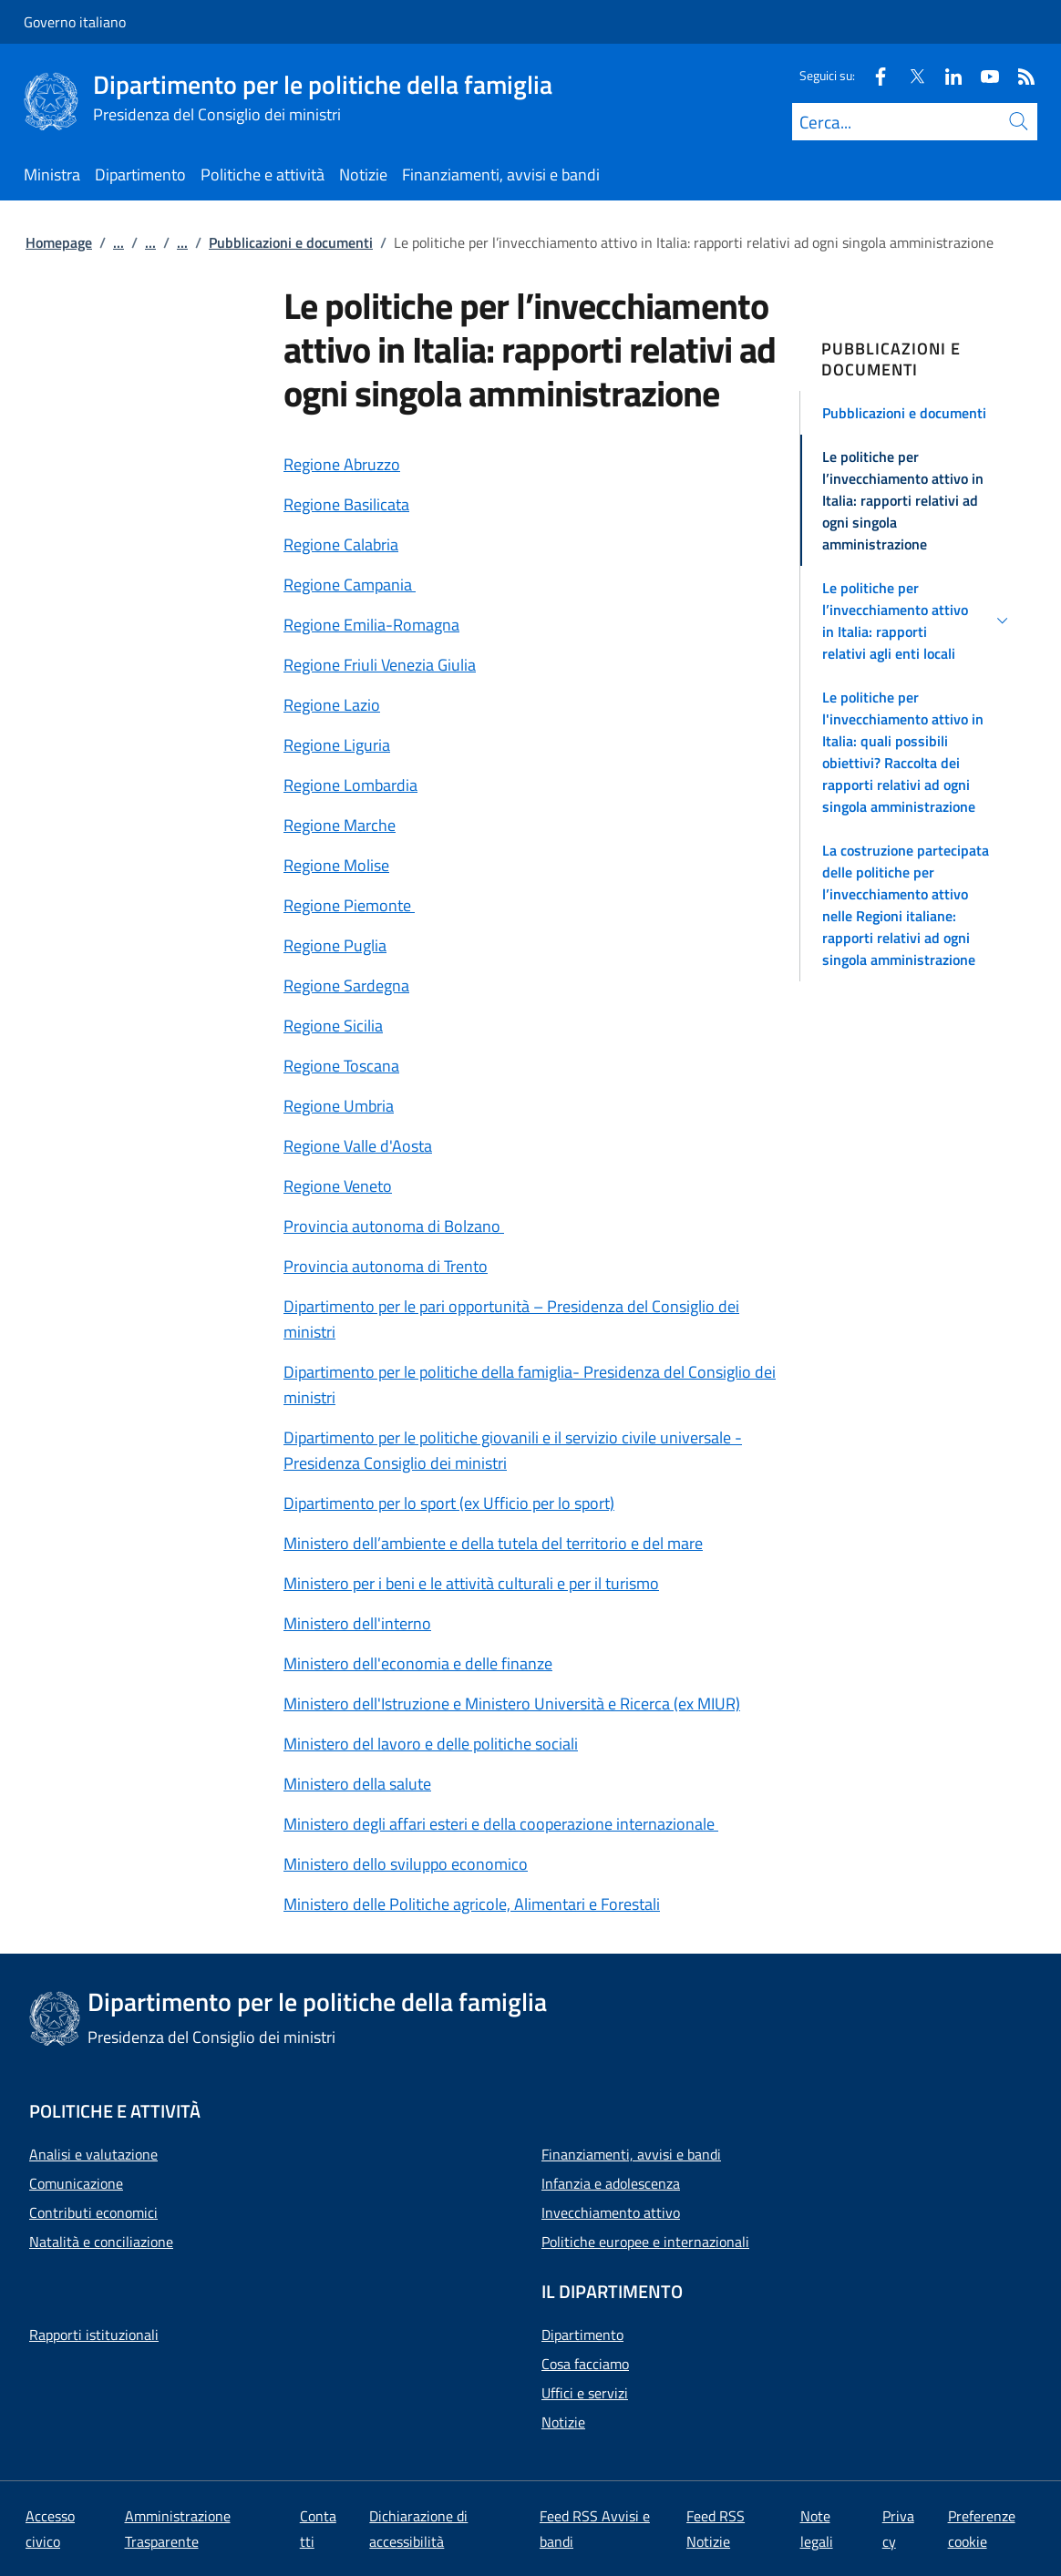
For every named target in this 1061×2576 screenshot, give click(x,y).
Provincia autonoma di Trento (385, 1266)
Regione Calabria (340, 544)
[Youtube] (982, 75)
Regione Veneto (337, 1186)
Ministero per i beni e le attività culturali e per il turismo (471, 1583)
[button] (917, 413)
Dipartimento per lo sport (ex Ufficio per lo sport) (448, 1503)
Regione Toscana (341, 1065)
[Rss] (1019, 75)
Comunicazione (76, 2183)
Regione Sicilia (333, 1025)
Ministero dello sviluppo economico (405, 1864)
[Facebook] (873, 75)
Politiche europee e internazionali (645, 2242)
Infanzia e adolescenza (610, 2183)
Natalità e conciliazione (101, 2242)
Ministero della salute (357, 1783)
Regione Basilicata (346, 504)
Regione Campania (349, 584)
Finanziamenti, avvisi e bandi (631, 2154)
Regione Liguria (336, 745)
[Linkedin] (946, 75)
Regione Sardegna (346, 985)
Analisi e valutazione (93, 2154)
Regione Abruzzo (341, 464)
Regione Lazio (331, 705)
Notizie (563, 2422)
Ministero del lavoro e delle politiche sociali (430, 1743)
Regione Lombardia (350, 785)
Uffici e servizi (584, 2393)
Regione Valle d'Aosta (357, 1146)
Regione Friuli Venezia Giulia (379, 664)
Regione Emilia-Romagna (371, 624)
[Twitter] (909, 75)
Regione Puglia (334, 945)
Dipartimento (582, 2334)
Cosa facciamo (585, 2364)
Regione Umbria (338, 1105)
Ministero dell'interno (357, 1623)
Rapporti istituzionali (94, 2334)
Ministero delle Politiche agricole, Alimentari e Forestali (471, 1904)
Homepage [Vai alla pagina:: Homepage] (59, 242)
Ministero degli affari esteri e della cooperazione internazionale (500, 1823)
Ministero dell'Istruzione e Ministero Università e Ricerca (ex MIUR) (511, 1703)
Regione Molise (336, 865)
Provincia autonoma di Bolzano (393, 1226)
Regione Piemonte (349, 905)
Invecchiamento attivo (610, 2212)
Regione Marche (339, 825)
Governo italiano (75, 22)
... (118, 242)
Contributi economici (93, 2212)
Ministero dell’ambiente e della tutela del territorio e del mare (493, 1543)
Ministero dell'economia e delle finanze (417, 1663)
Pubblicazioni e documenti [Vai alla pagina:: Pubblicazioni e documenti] (291, 242)
